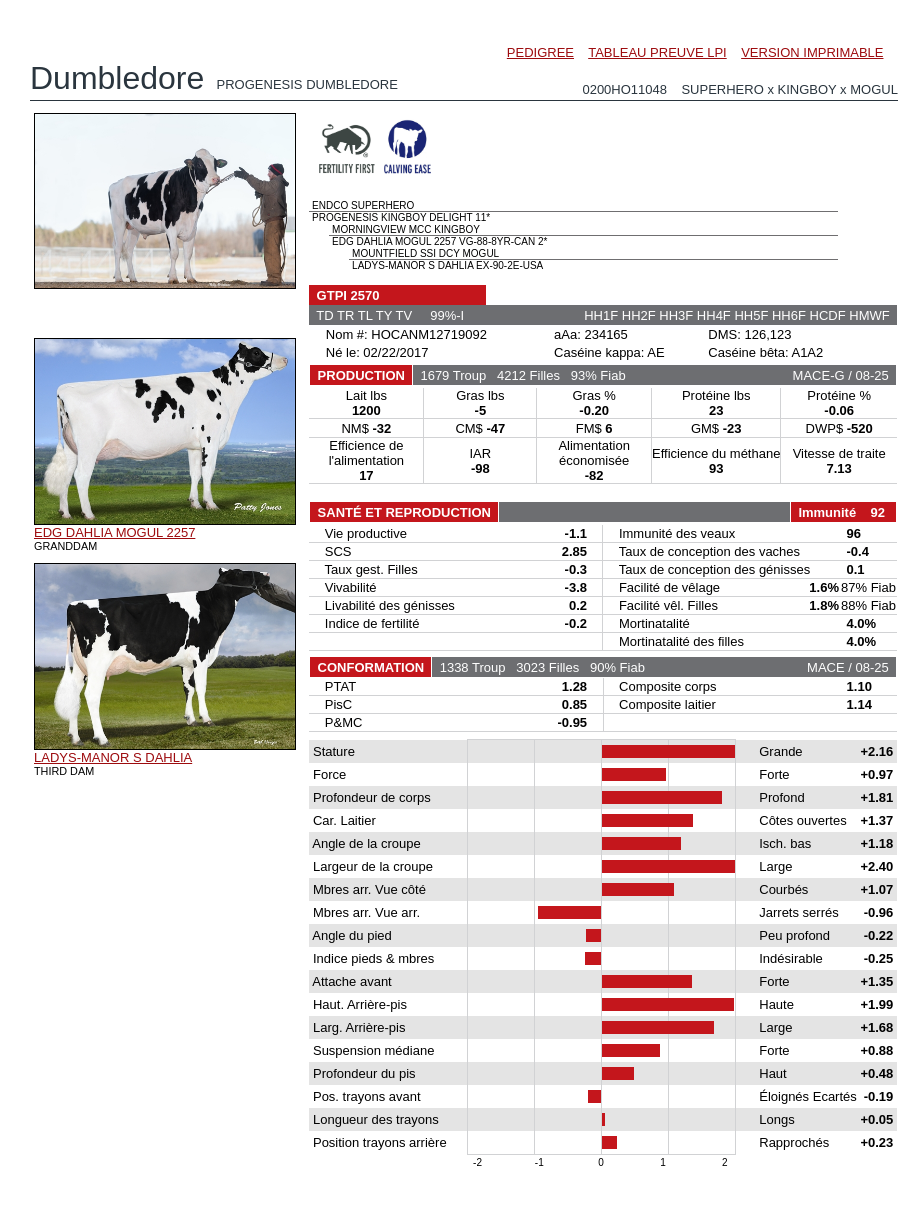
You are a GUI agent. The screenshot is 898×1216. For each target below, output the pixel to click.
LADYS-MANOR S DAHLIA (113, 757)
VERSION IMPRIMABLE (812, 52)
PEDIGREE (540, 52)
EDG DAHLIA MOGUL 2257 (114, 532)
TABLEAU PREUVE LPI (657, 52)
